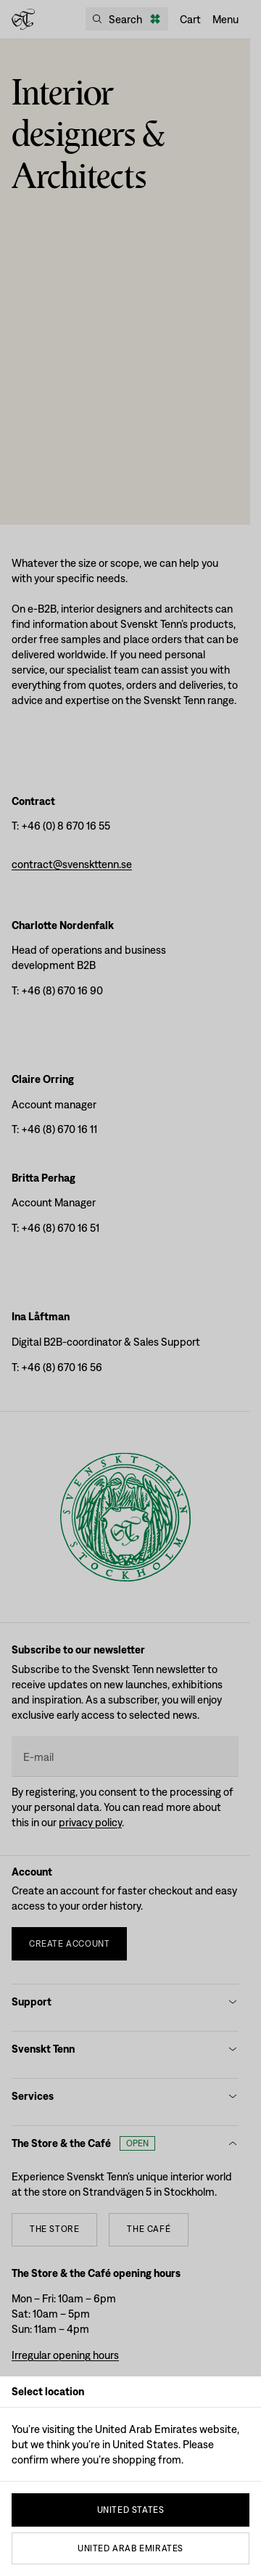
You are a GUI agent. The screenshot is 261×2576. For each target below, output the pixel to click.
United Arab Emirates (130, 2548)
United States (131, 2510)
